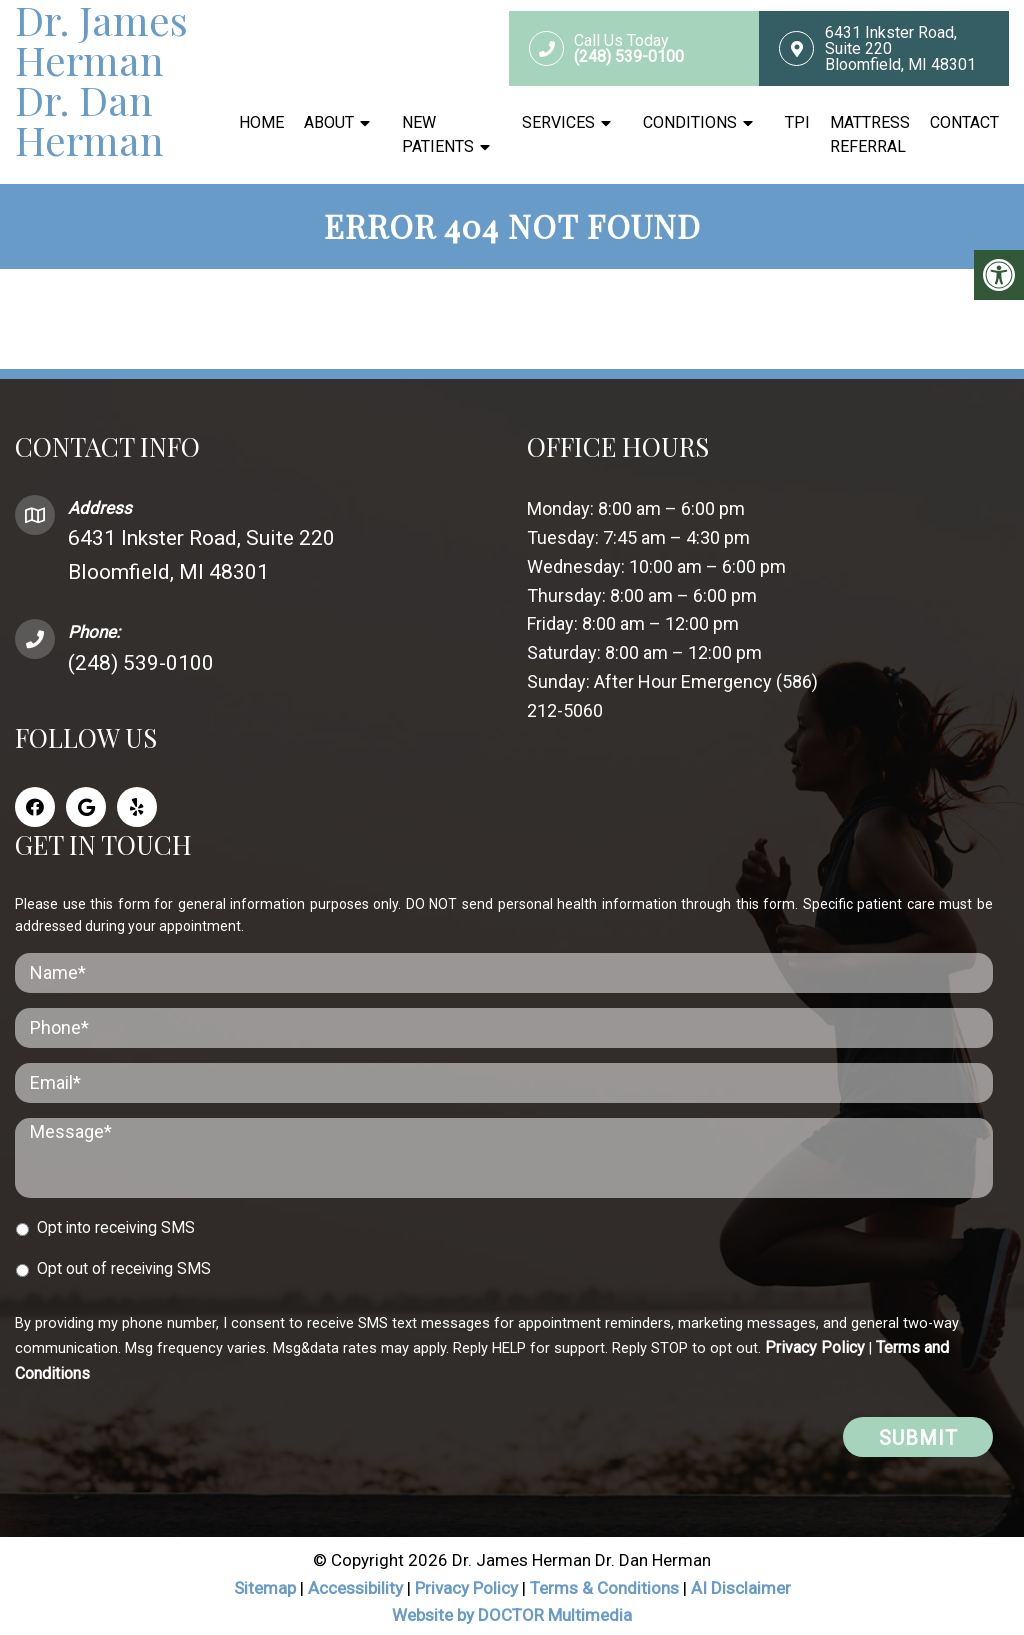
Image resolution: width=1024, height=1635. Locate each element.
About (329, 122)
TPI (797, 122)
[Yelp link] (137, 803)
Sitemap (265, 1584)
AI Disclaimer (741, 1584)
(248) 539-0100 (141, 659)
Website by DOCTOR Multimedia (512, 1611)
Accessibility (355, 1584)
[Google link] (86, 803)
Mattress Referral (870, 134)
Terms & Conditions (606, 1584)
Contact (964, 122)
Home (261, 122)
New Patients (438, 134)
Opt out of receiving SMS (124, 1264)
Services (558, 122)
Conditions (690, 122)
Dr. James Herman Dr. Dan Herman (101, 80)
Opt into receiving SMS (116, 1223)
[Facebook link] (35, 803)
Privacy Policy (815, 1343)
